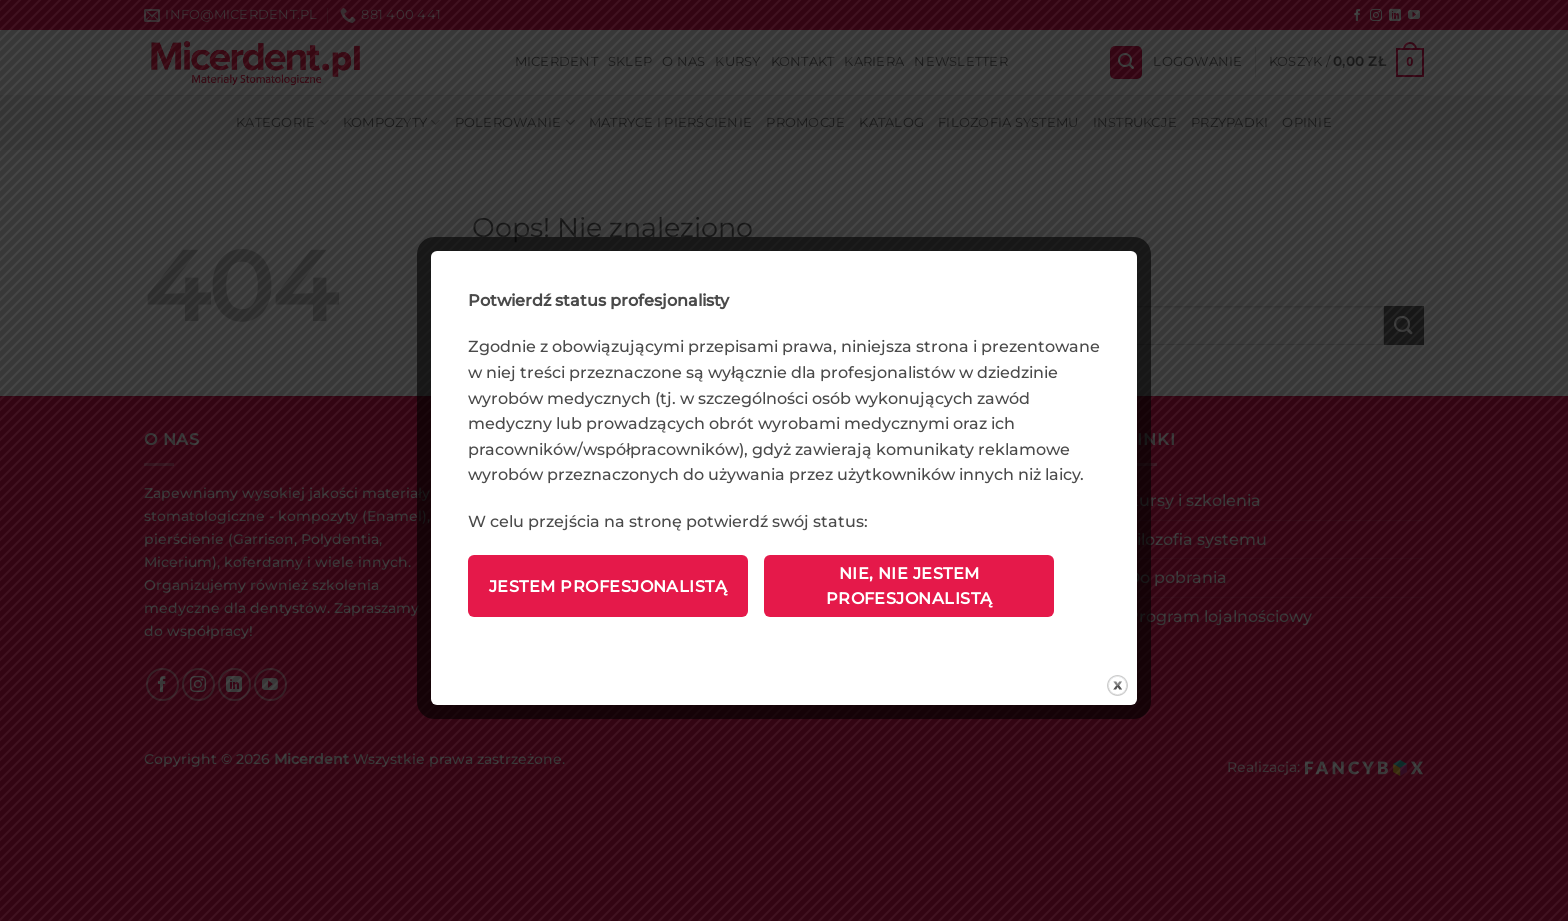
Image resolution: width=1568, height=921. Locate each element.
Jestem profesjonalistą (608, 586)
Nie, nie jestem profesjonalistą (909, 586)
